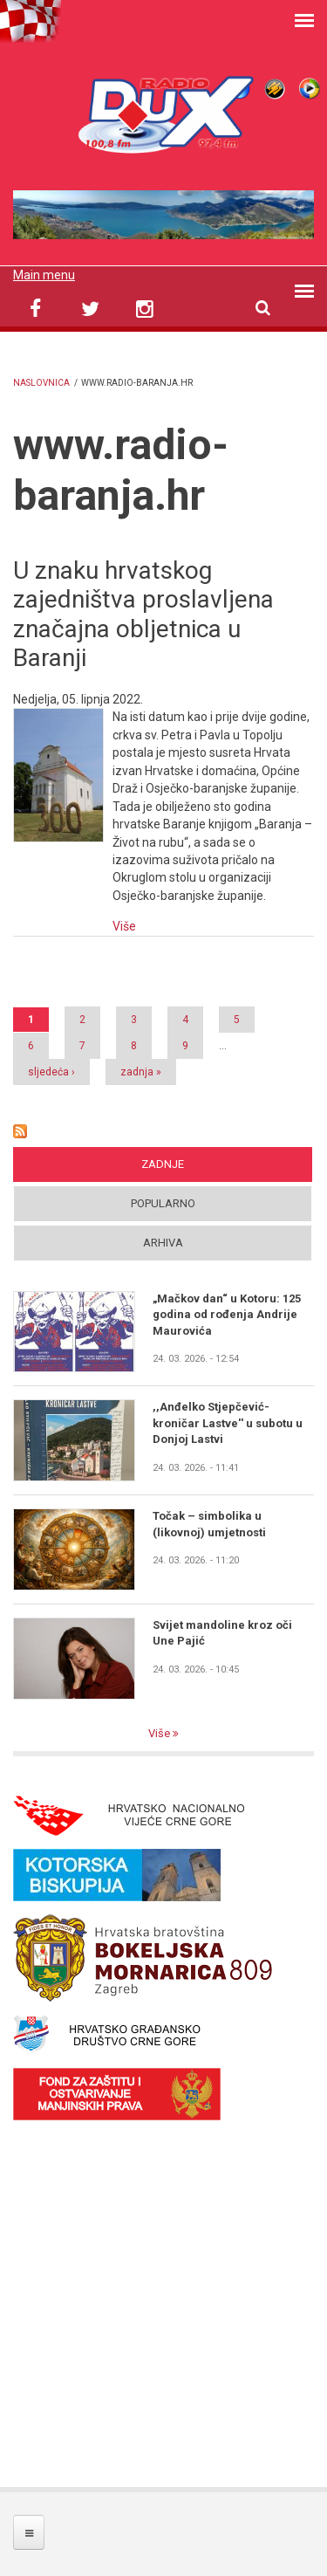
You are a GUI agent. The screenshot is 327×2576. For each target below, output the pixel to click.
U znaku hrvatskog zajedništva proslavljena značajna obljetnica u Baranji (143, 614)
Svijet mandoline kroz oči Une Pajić (222, 1632)
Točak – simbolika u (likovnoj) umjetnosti (209, 1523)
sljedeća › (51, 1072)
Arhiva (163, 1242)
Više (124, 926)
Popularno (163, 1203)
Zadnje (162, 1164)
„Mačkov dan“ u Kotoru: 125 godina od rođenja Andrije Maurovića (227, 1314)
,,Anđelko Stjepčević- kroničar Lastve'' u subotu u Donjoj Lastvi (228, 1423)
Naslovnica (41, 383)
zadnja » (140, 1072)
